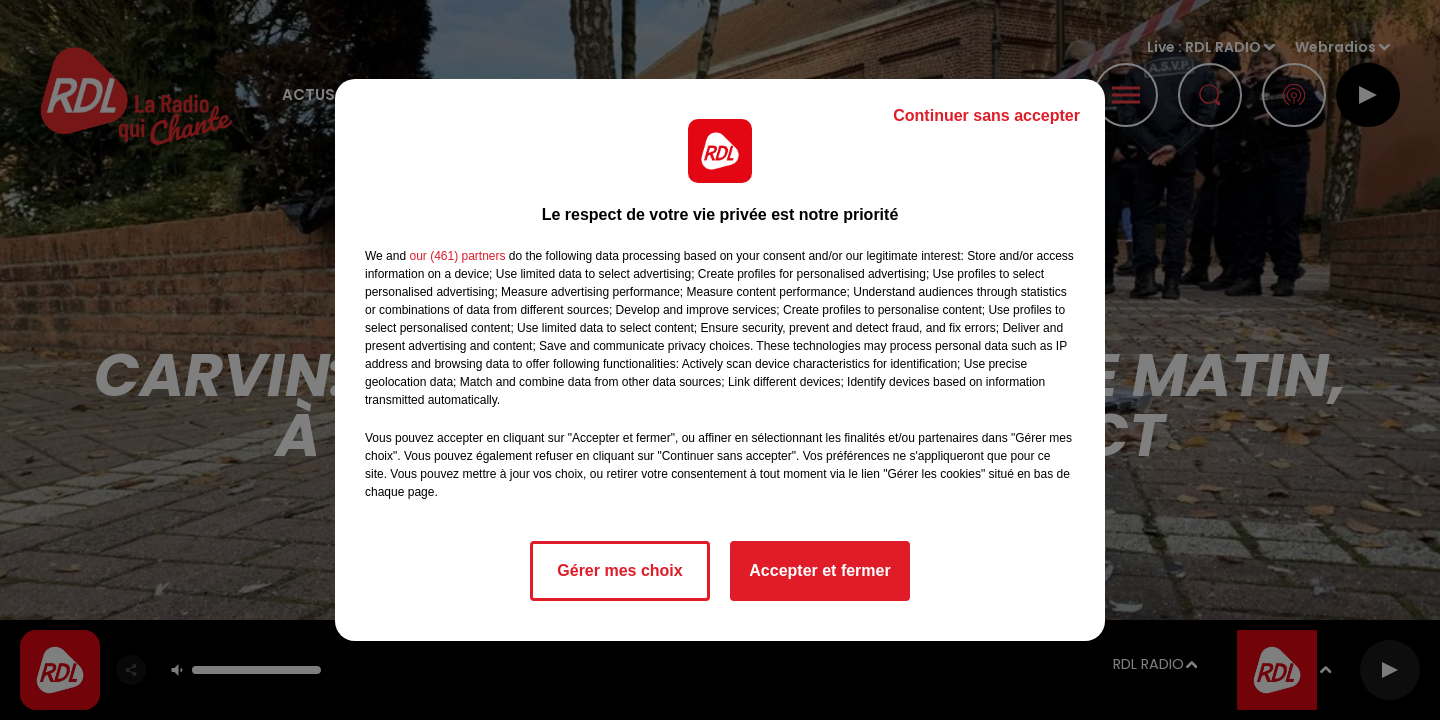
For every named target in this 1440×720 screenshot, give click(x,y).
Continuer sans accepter (986, 115)
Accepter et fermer (819, 570)
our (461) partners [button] (457, 256)
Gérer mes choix (619, 570)
